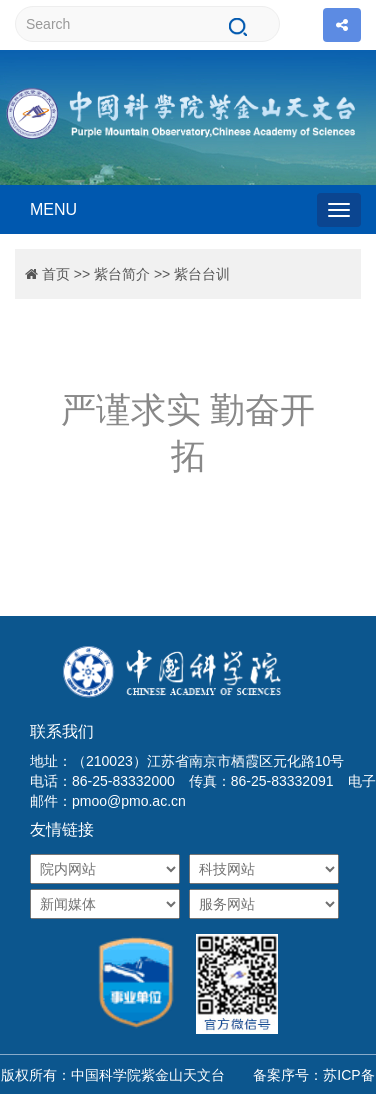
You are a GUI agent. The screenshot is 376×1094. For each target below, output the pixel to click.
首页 (56, 274)
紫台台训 (202, 274)
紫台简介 (122, 274)
